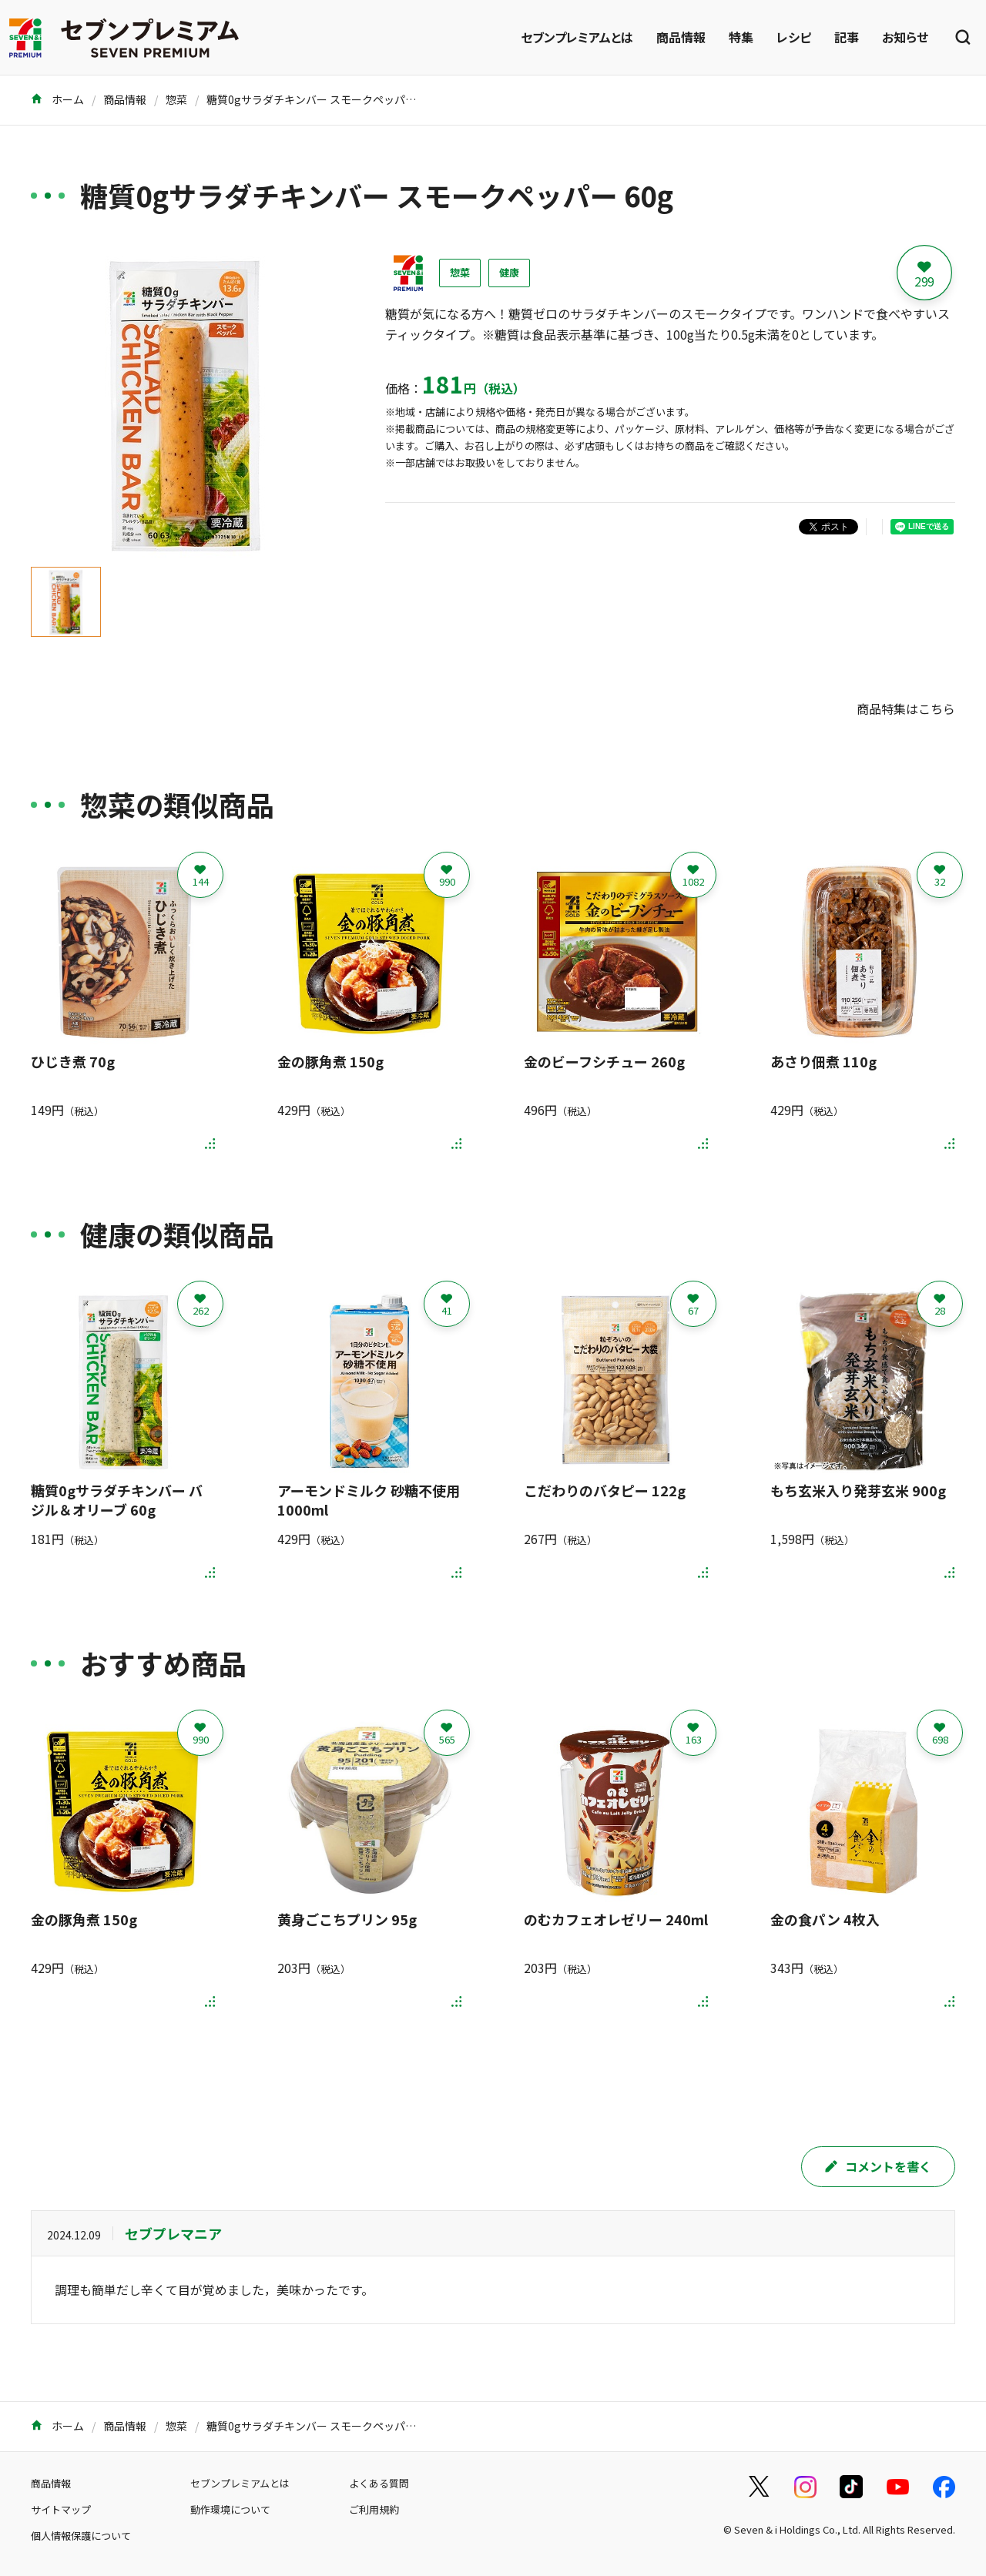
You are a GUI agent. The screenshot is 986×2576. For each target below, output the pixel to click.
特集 (741, 37)
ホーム (57, 99)
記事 (846, 37)
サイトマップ (61, 2509)
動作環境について (230, 2509)
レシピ (793, 37)
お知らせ (905, 37)
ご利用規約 (374, 2509)
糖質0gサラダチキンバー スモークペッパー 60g (322, 99)
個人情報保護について (81, 2535)
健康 (509, 272)
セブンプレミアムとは (577, 37)
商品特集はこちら (906, 708)
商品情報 (681, 37)
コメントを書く (878, 2166)
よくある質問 (379, 2483)
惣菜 (176, 99)
